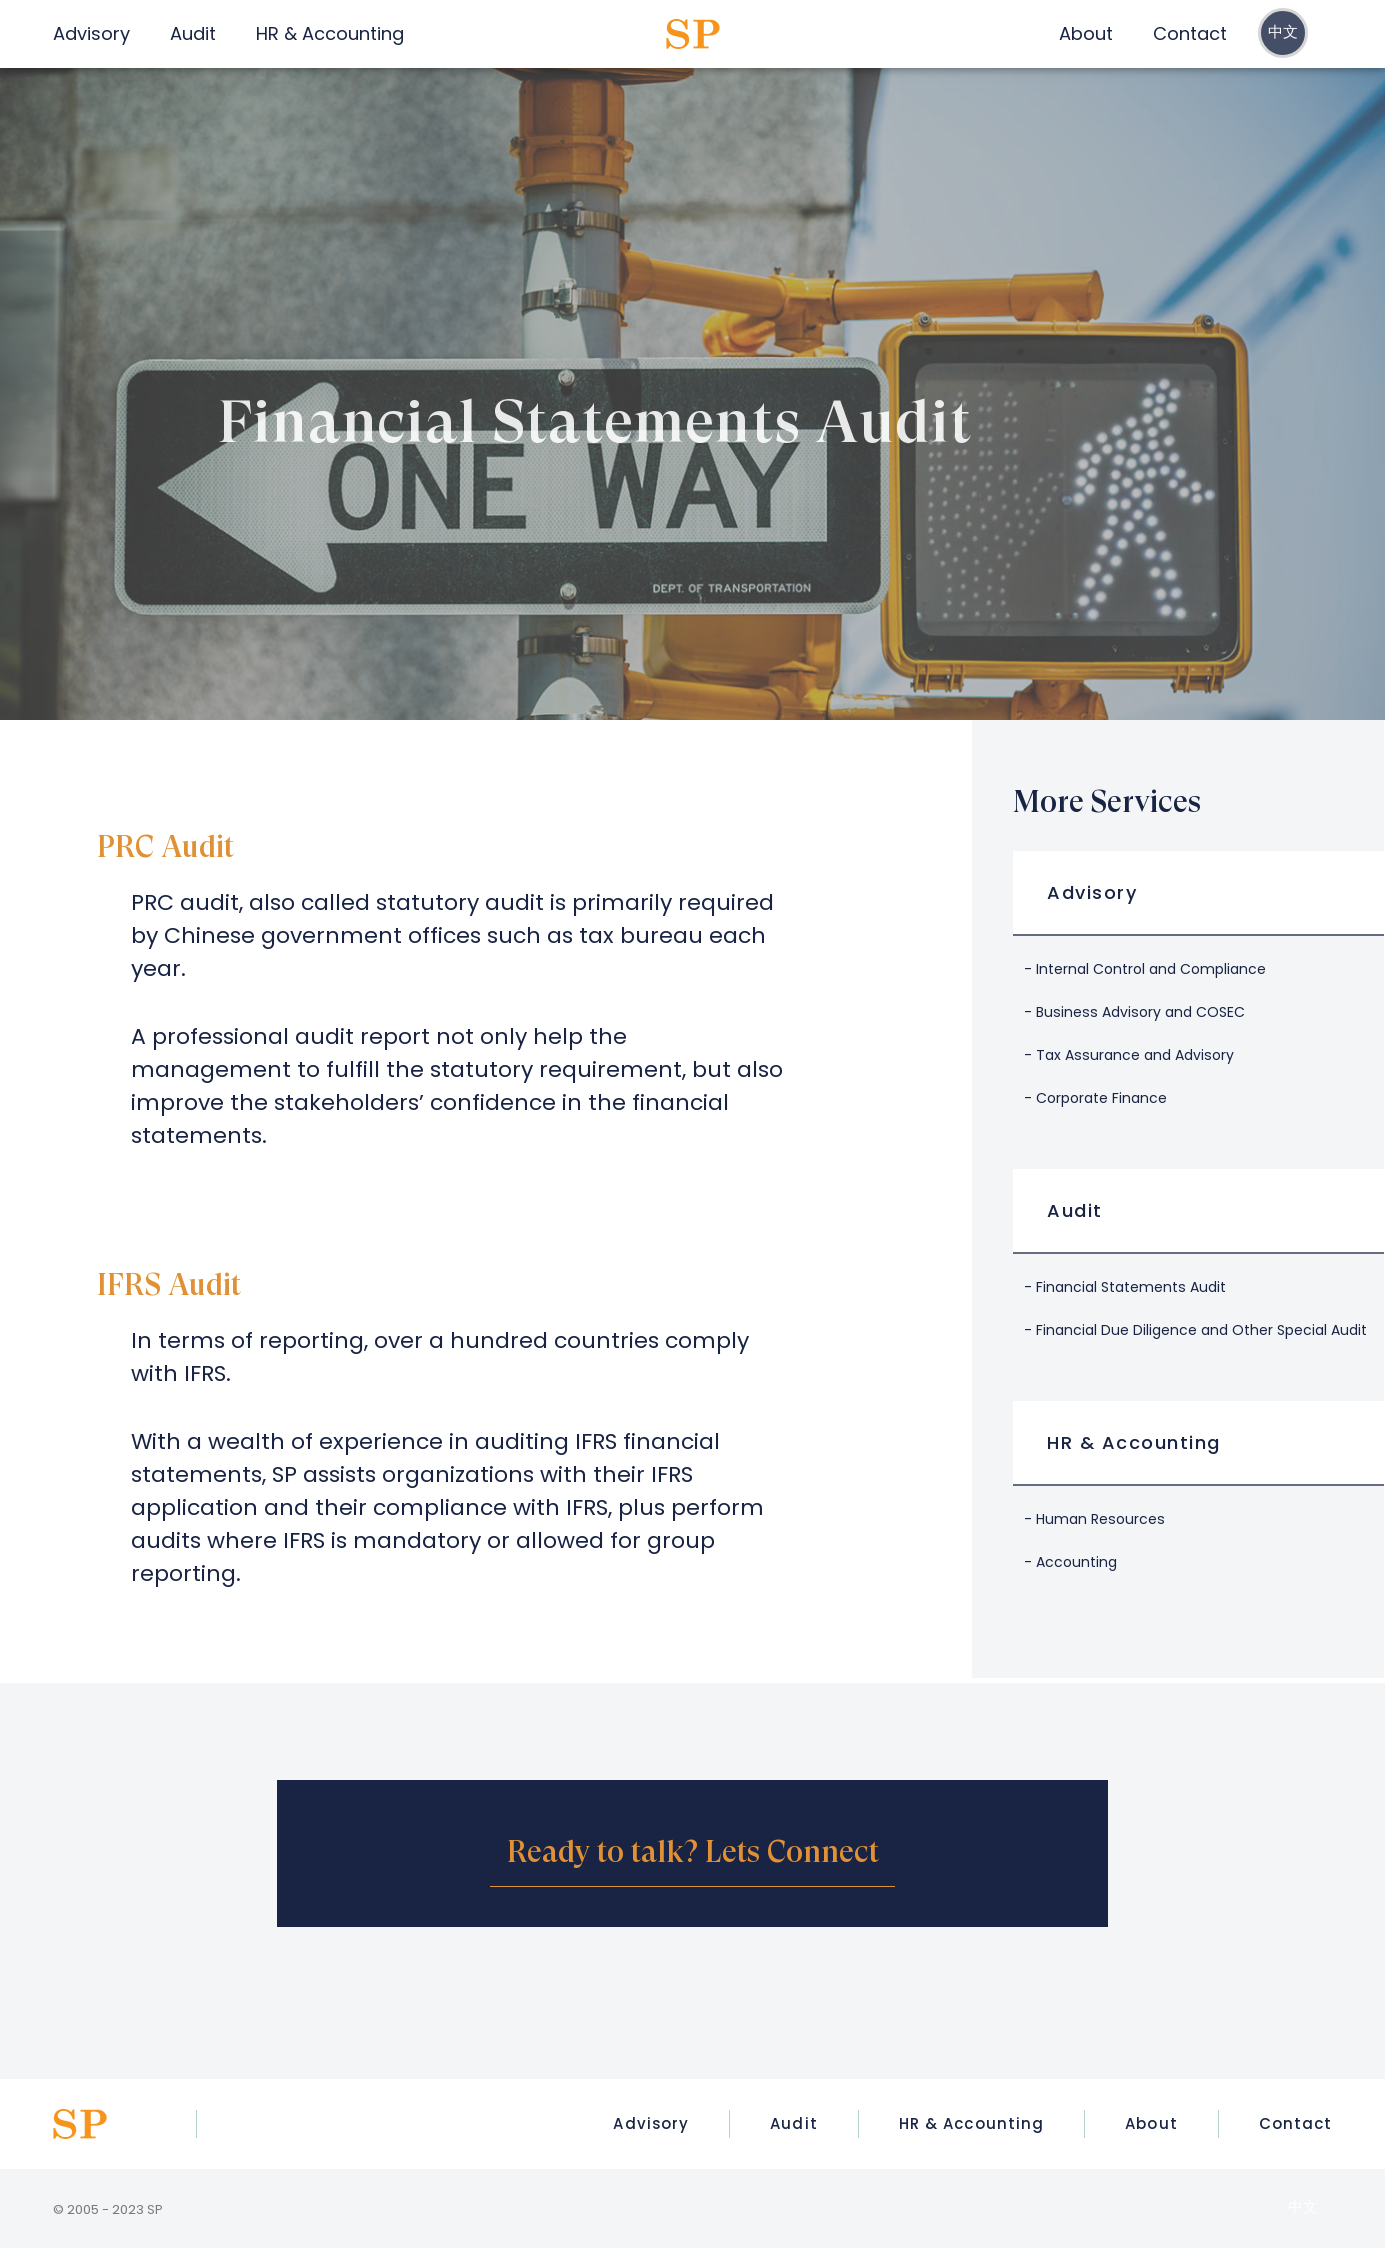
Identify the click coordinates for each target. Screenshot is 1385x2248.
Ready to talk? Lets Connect (693, 1851)
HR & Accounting (1134, 1442)
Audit (1075, 1210)
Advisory (1092, 892)
